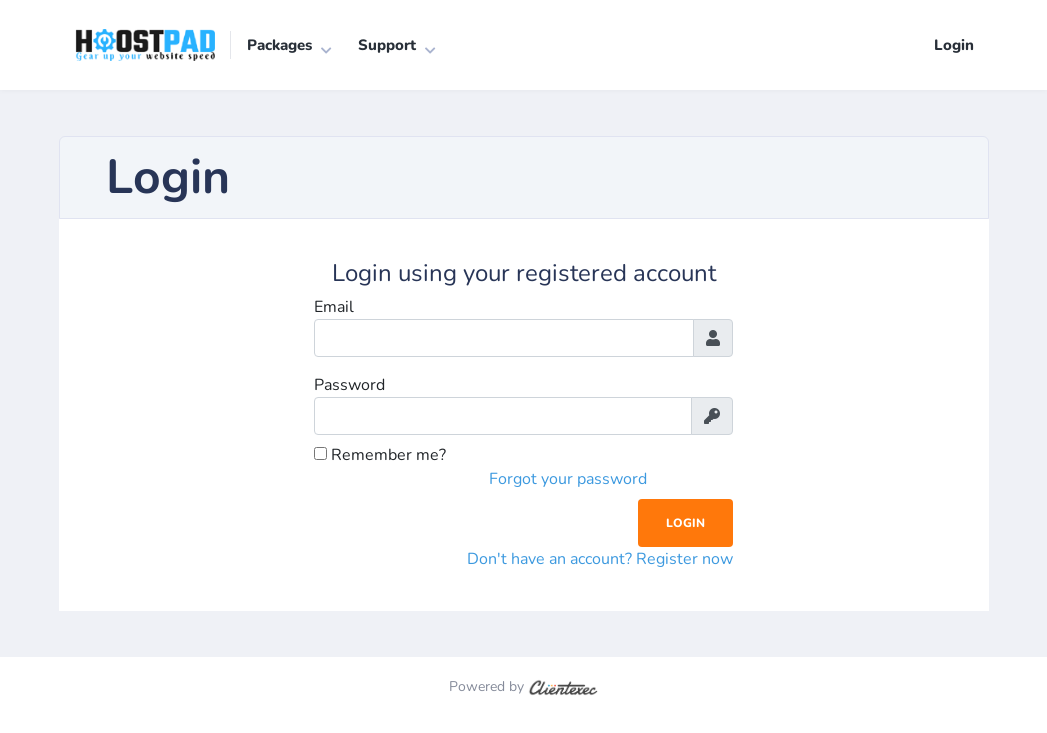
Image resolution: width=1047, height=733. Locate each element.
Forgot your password (568, 479)
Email (334, 307)
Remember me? (380, 455)
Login (954, 45)
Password (349, 385)
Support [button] (387, 45)
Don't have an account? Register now (600, 559)
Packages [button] (279, 45)
